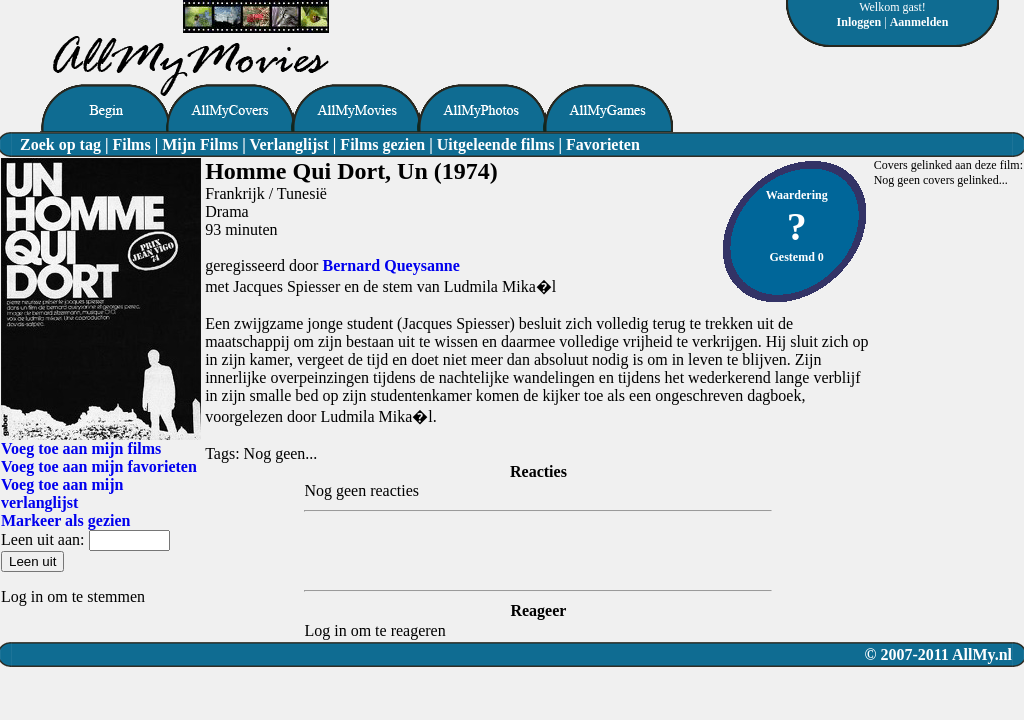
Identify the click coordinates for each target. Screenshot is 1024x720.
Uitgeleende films (496, 144)
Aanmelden (919, 22)
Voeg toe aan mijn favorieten (99, 466)
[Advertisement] (563, 30)
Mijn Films (200, 144)
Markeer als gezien (65, 520)
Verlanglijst (288, 144)
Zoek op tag (60, 144)
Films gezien (382, 144)
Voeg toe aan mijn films (81, 448)
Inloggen (859, 22)
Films (131, 144)
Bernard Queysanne (390, 265)
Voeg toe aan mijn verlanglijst (62, 493)
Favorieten (603, 144)
